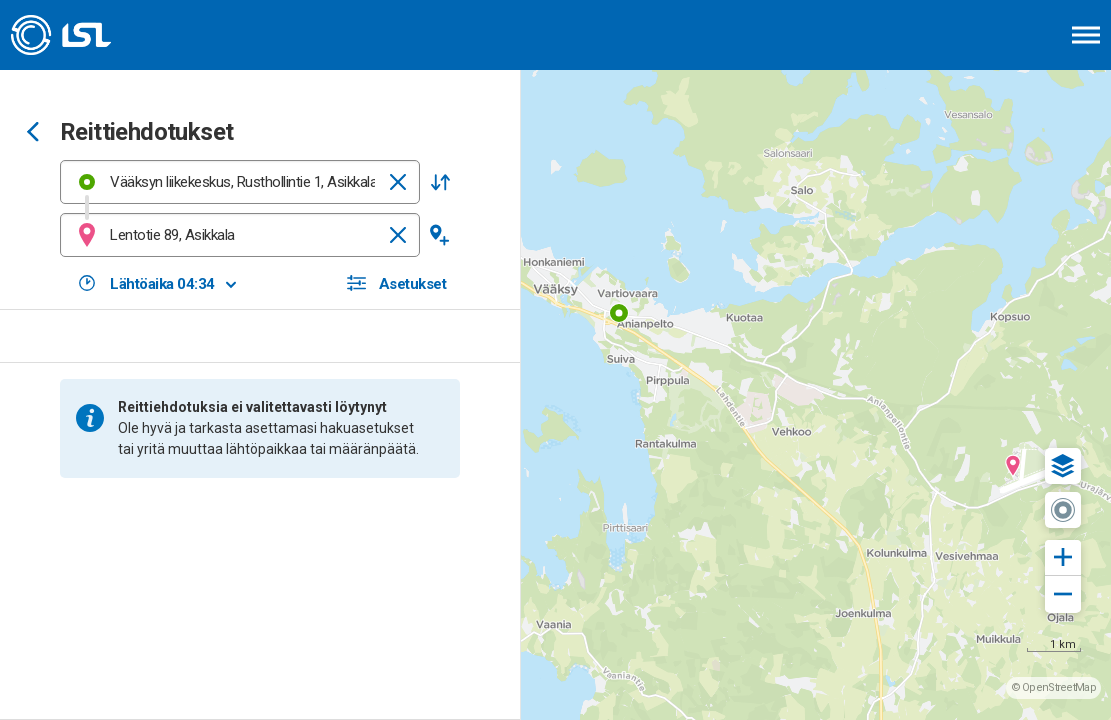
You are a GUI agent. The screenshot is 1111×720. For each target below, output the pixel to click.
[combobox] (240, 182)
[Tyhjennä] (398, 182)
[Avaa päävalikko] (1086, 35)
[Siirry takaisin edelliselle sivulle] (33, 134)
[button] (440, 182)
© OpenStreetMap (1054, 687)
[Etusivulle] (115, 35)
